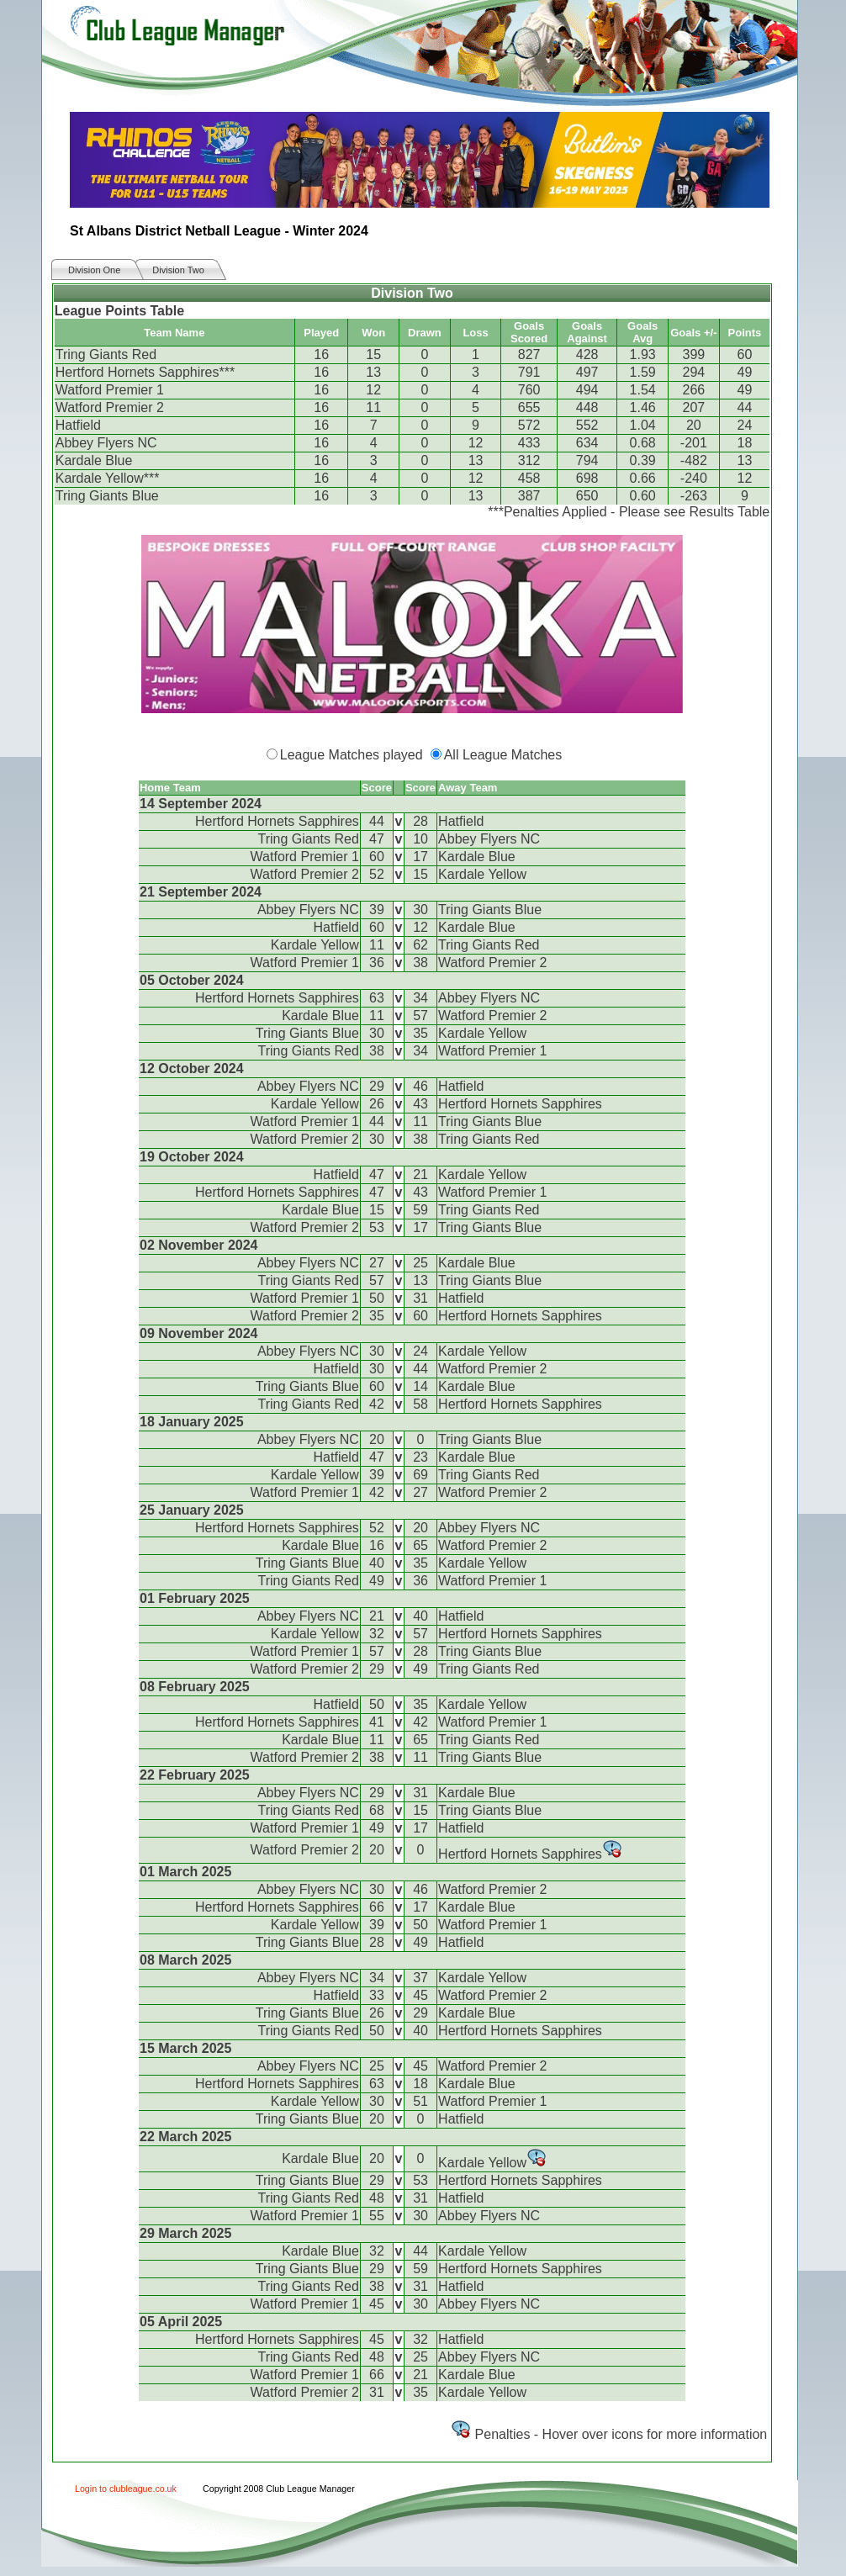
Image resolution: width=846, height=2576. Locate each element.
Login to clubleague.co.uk (126, 2488)
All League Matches (503, 755)
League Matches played (351, 755)
